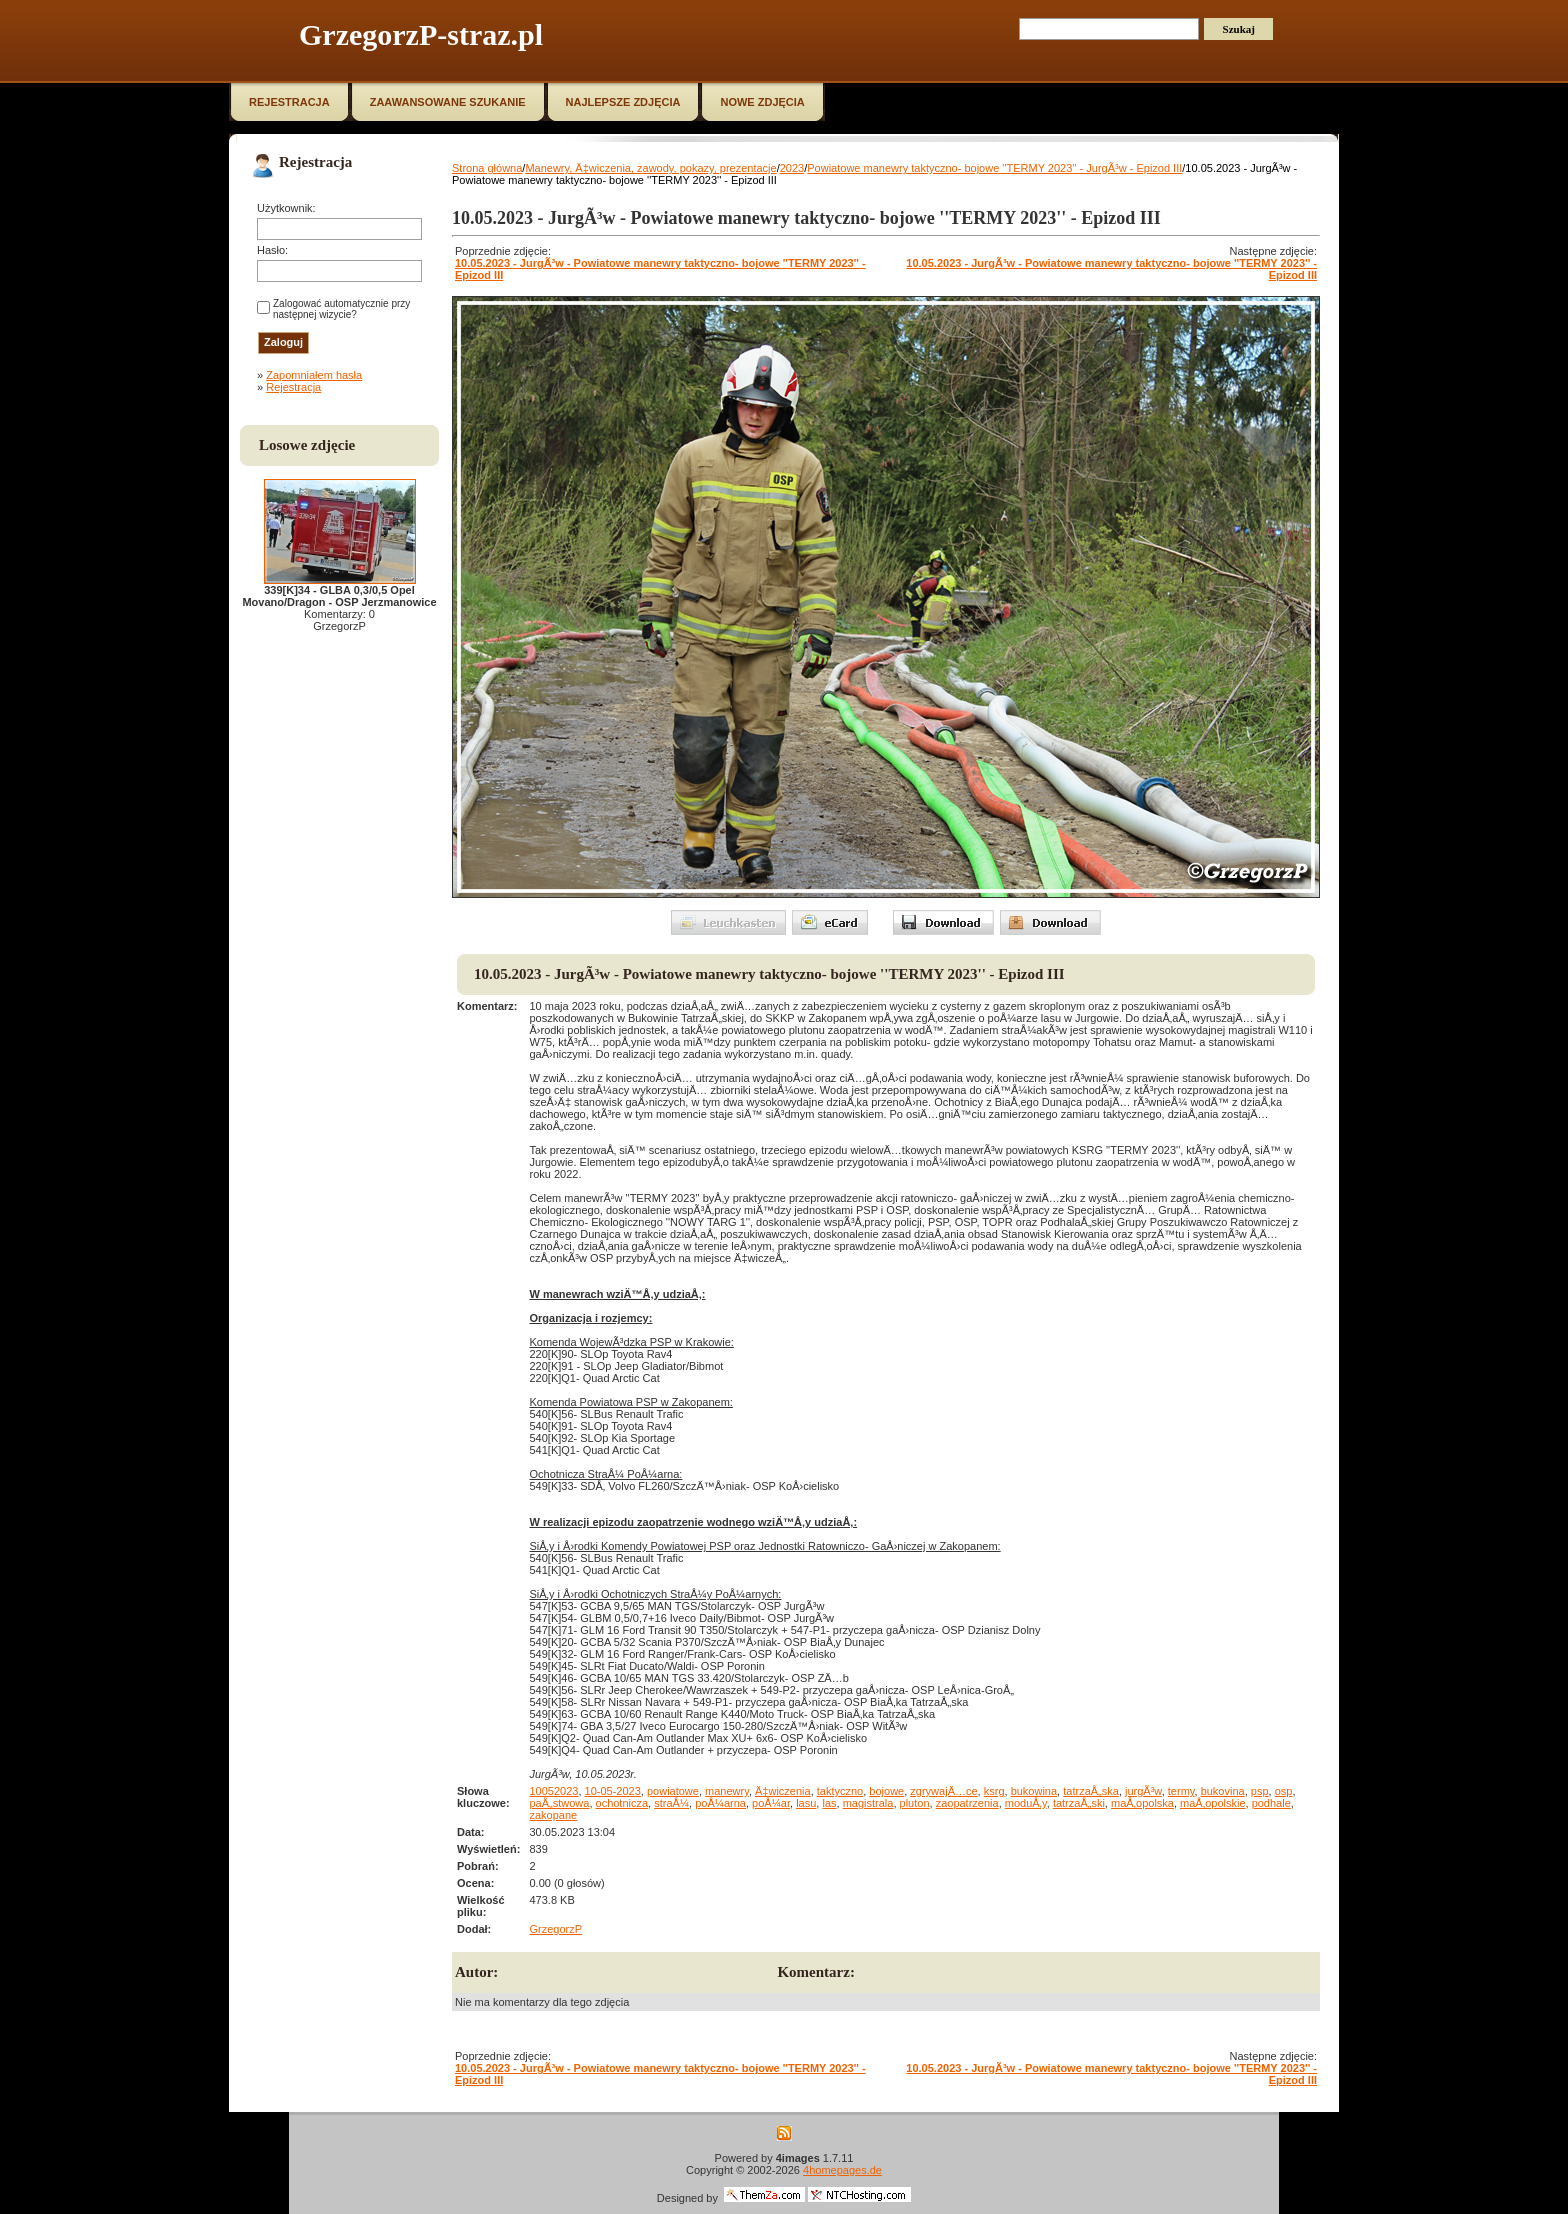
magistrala (868, 1803)
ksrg (994, 1791)
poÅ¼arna (720, 1803)
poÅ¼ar (771, 1803)
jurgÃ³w (1143, 1791)
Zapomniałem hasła (314, 375)
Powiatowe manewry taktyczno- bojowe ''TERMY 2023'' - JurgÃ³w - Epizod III (994, 168)
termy (1181, 1791)
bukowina (1034, 1791)
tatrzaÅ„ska (1091, 1791)
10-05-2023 (613, 1791)
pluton (915, 1803)
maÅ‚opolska (1142, 1803)
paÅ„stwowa (559, 1803)
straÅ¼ (671, 1803)
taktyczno (840, 1791)
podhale (1271, 1803)
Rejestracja (293, 387)
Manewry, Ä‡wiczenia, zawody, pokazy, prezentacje (650, 168)
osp (1284, 1791)
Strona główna (487, 168)
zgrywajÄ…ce (943, 1791)
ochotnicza (622, 1803)
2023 (792, 168)
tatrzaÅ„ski (1079, 1803)
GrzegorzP (555, 1929)
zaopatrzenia (967, 1803)
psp (1260, 1791)
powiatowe (673, 1791)
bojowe (886, 1791)
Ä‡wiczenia (783, 1791)
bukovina (1223, 1791)
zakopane (553, 1815)
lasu (806, 1803)
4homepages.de (842, 2170)
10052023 (553, 1791)
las (829, 1803)
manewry (727, 1791)
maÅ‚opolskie (1212, 1803)
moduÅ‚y (1026, 1803)
